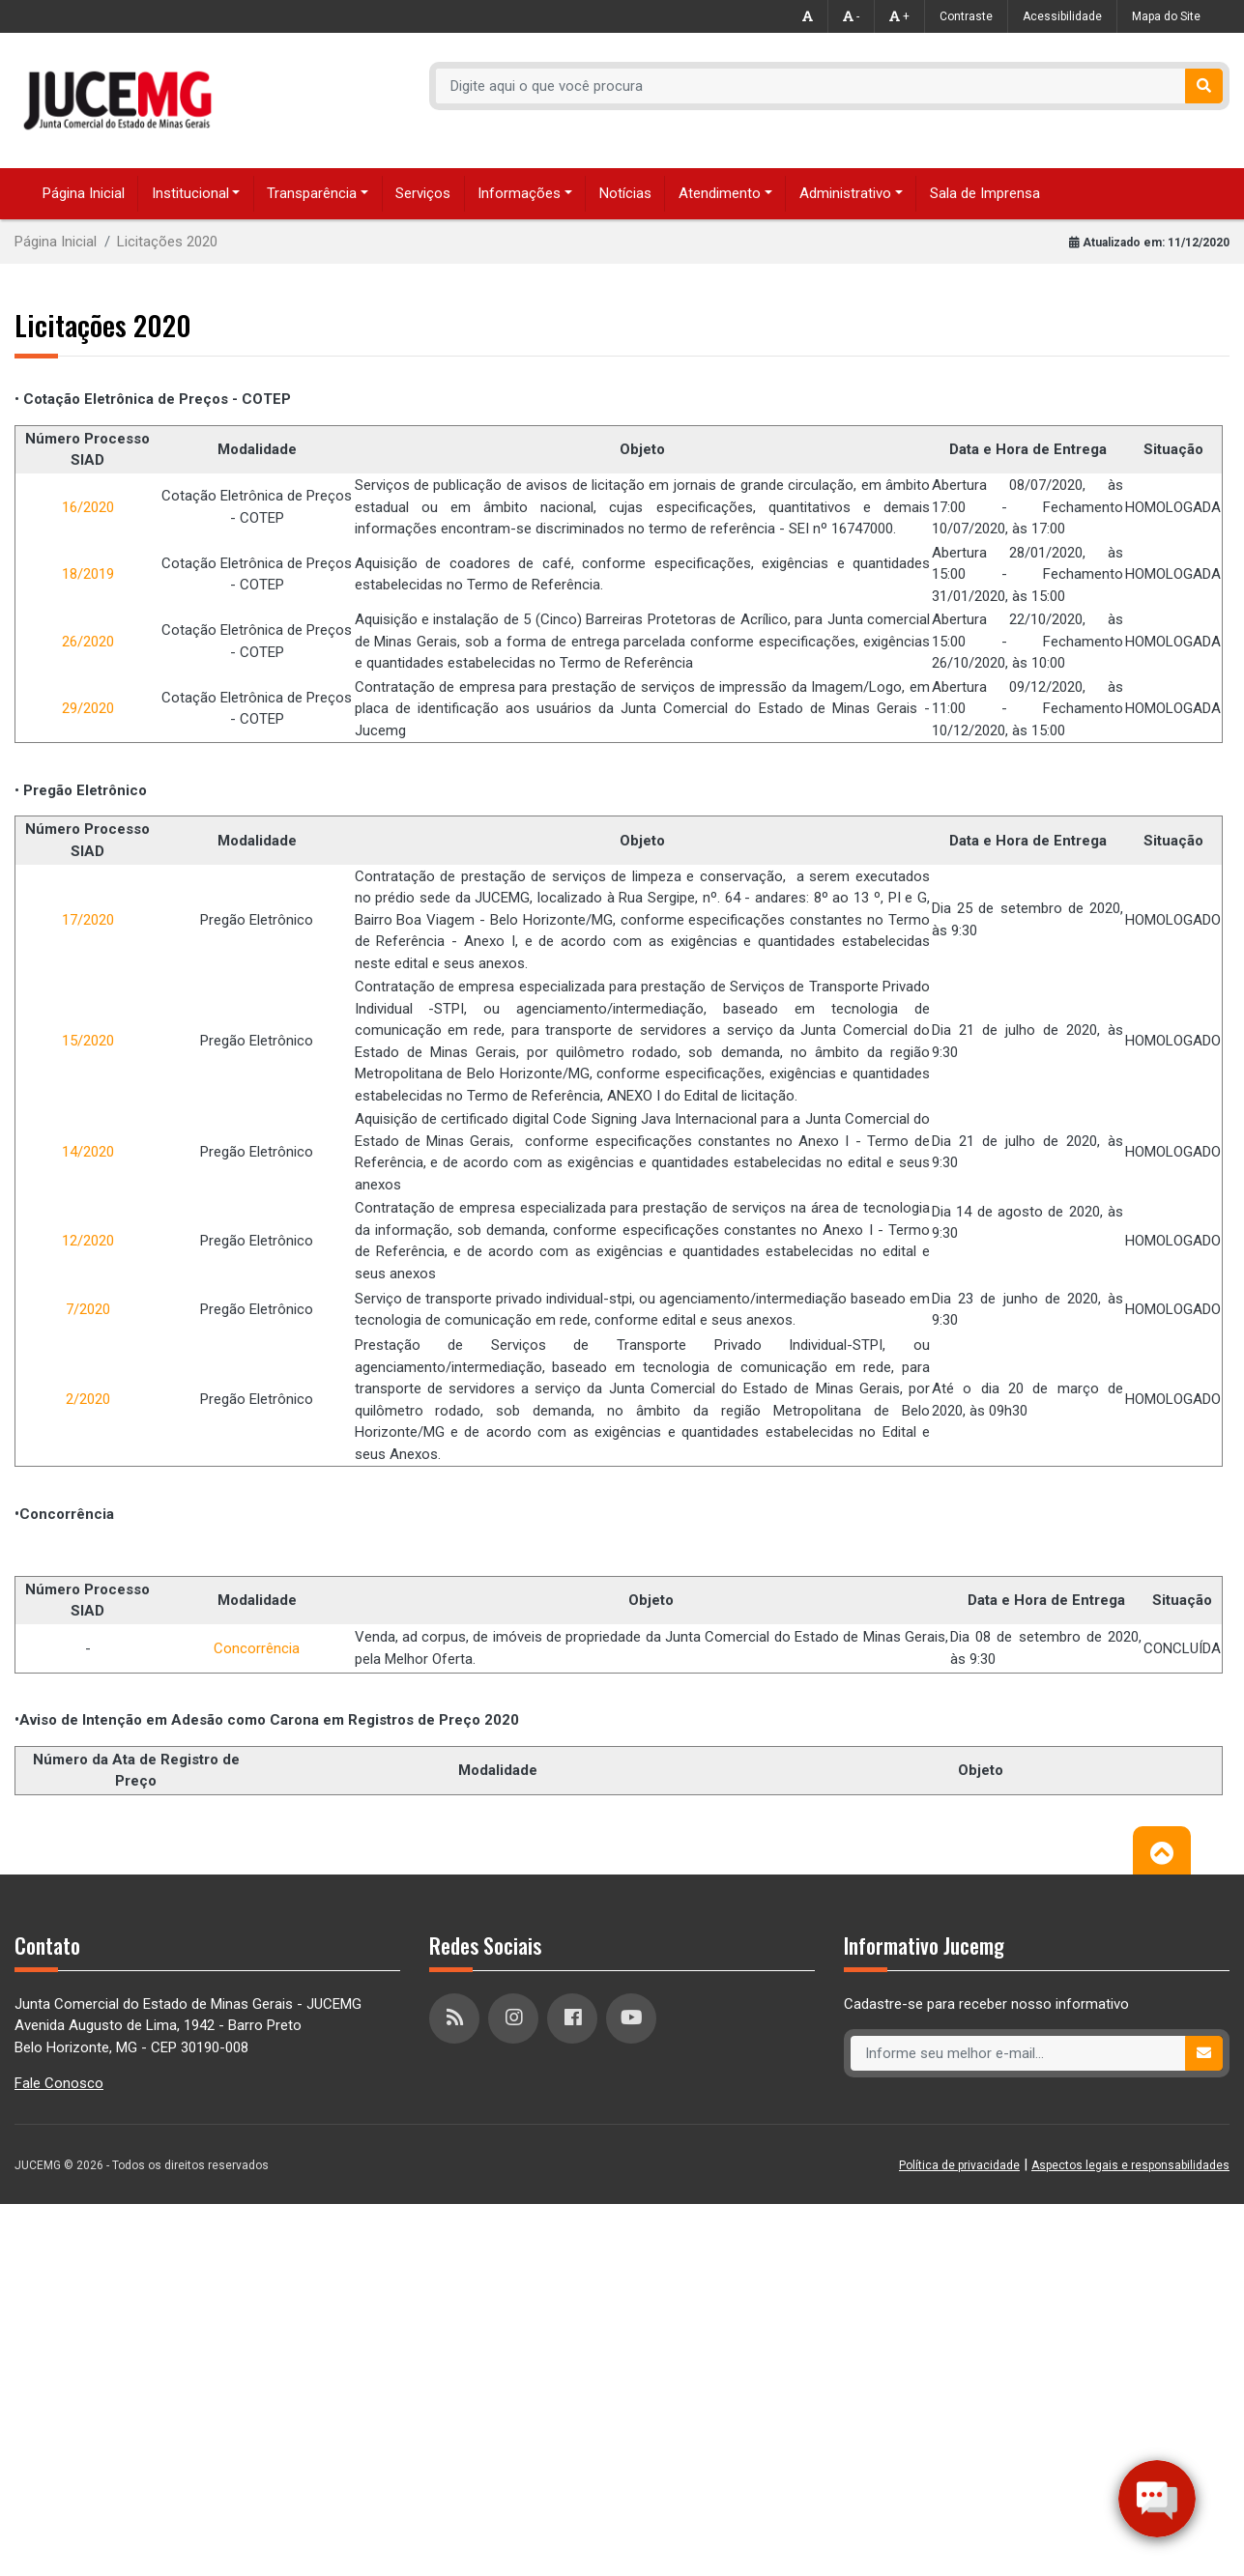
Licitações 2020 (167, 241)
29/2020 (88, 708)
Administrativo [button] (845, 193)
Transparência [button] (312, 193)
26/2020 (88, 641)
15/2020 (88, 1040)
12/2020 (88, 1240)
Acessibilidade (1062, 16)
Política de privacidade (959, 2165)
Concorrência (257, 1648)
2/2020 (88, 1399)
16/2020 (88, 507)
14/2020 (88, 1151)
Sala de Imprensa (985, 193)
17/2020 (88, 920)
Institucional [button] (190, 193)
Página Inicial (84, 193)
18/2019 (88, 574)
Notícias (625, 193)
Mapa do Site (1166, 16)
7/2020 (88, 1309)
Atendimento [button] (720, 193)
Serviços (422, 193)
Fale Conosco (58, 2083)
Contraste (966, 16)
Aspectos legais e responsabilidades (1130, 2165)
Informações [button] (519, 193)
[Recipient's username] (811, 86)
